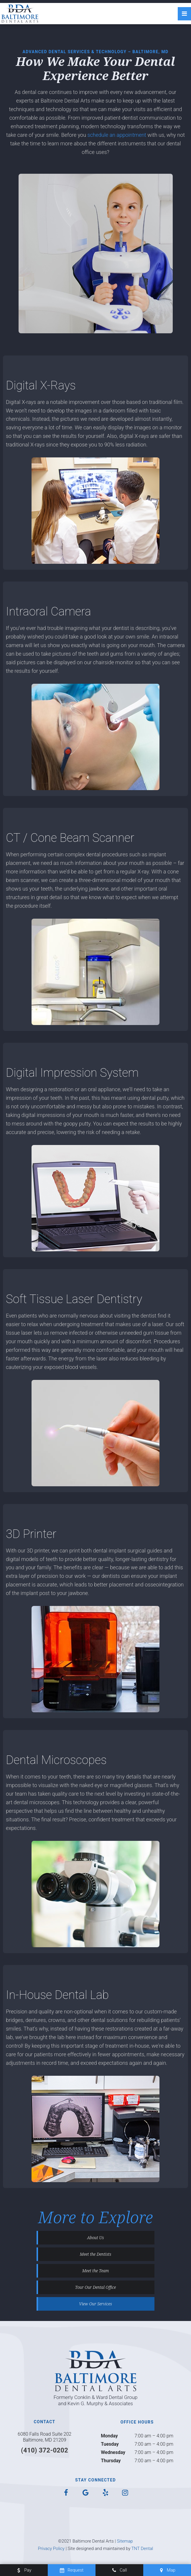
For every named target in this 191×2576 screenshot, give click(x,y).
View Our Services (95, 2304)
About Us (95, 2237)
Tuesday (109, 2444)
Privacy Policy (51, 2548)
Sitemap (125, 2541)
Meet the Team (95, 2270)
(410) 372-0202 (44, 2450)
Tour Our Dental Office (95, 2287)
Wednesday (113, 2452)
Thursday (111, 2460)
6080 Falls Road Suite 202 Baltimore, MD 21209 (44, 2437)
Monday (109, 2436)
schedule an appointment (117, 135)
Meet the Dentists (95, 2254)
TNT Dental (142, 2548)
